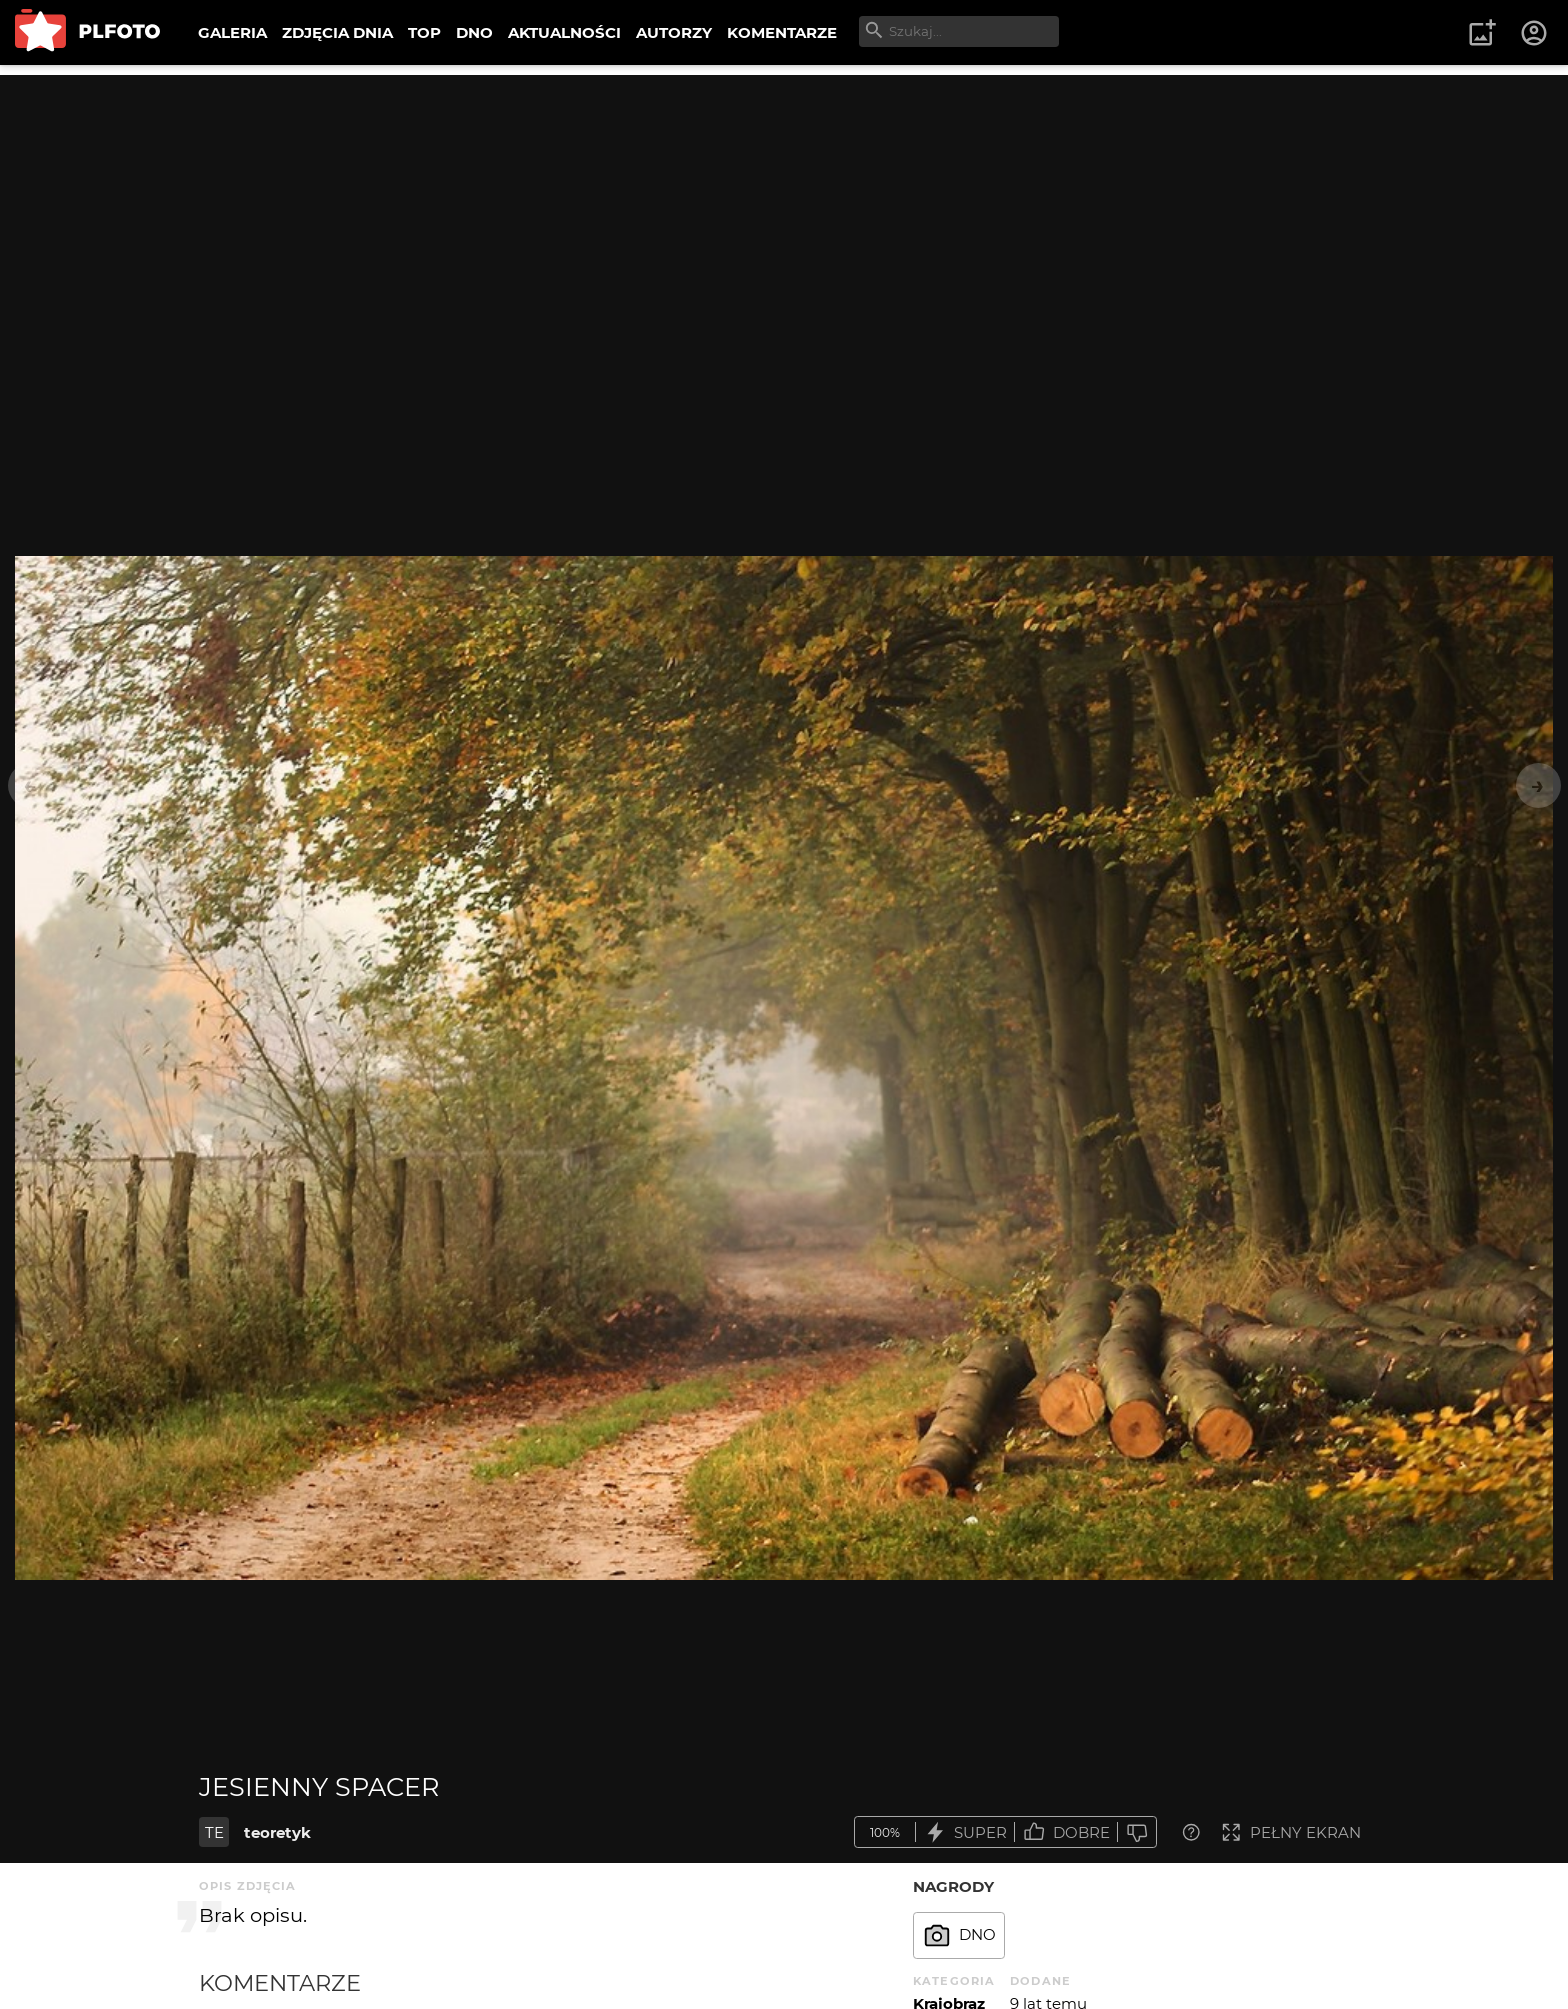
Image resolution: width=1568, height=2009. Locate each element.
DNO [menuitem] (474, 32)
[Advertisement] (784, 215)
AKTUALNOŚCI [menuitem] (564, 32)
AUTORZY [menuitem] (674, 32)
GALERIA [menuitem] (232, 32)
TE (214, 1832)
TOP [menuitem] (424, 32)
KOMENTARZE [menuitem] (782, 32)
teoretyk (277, 1832)
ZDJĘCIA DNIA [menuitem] (337, 32)
